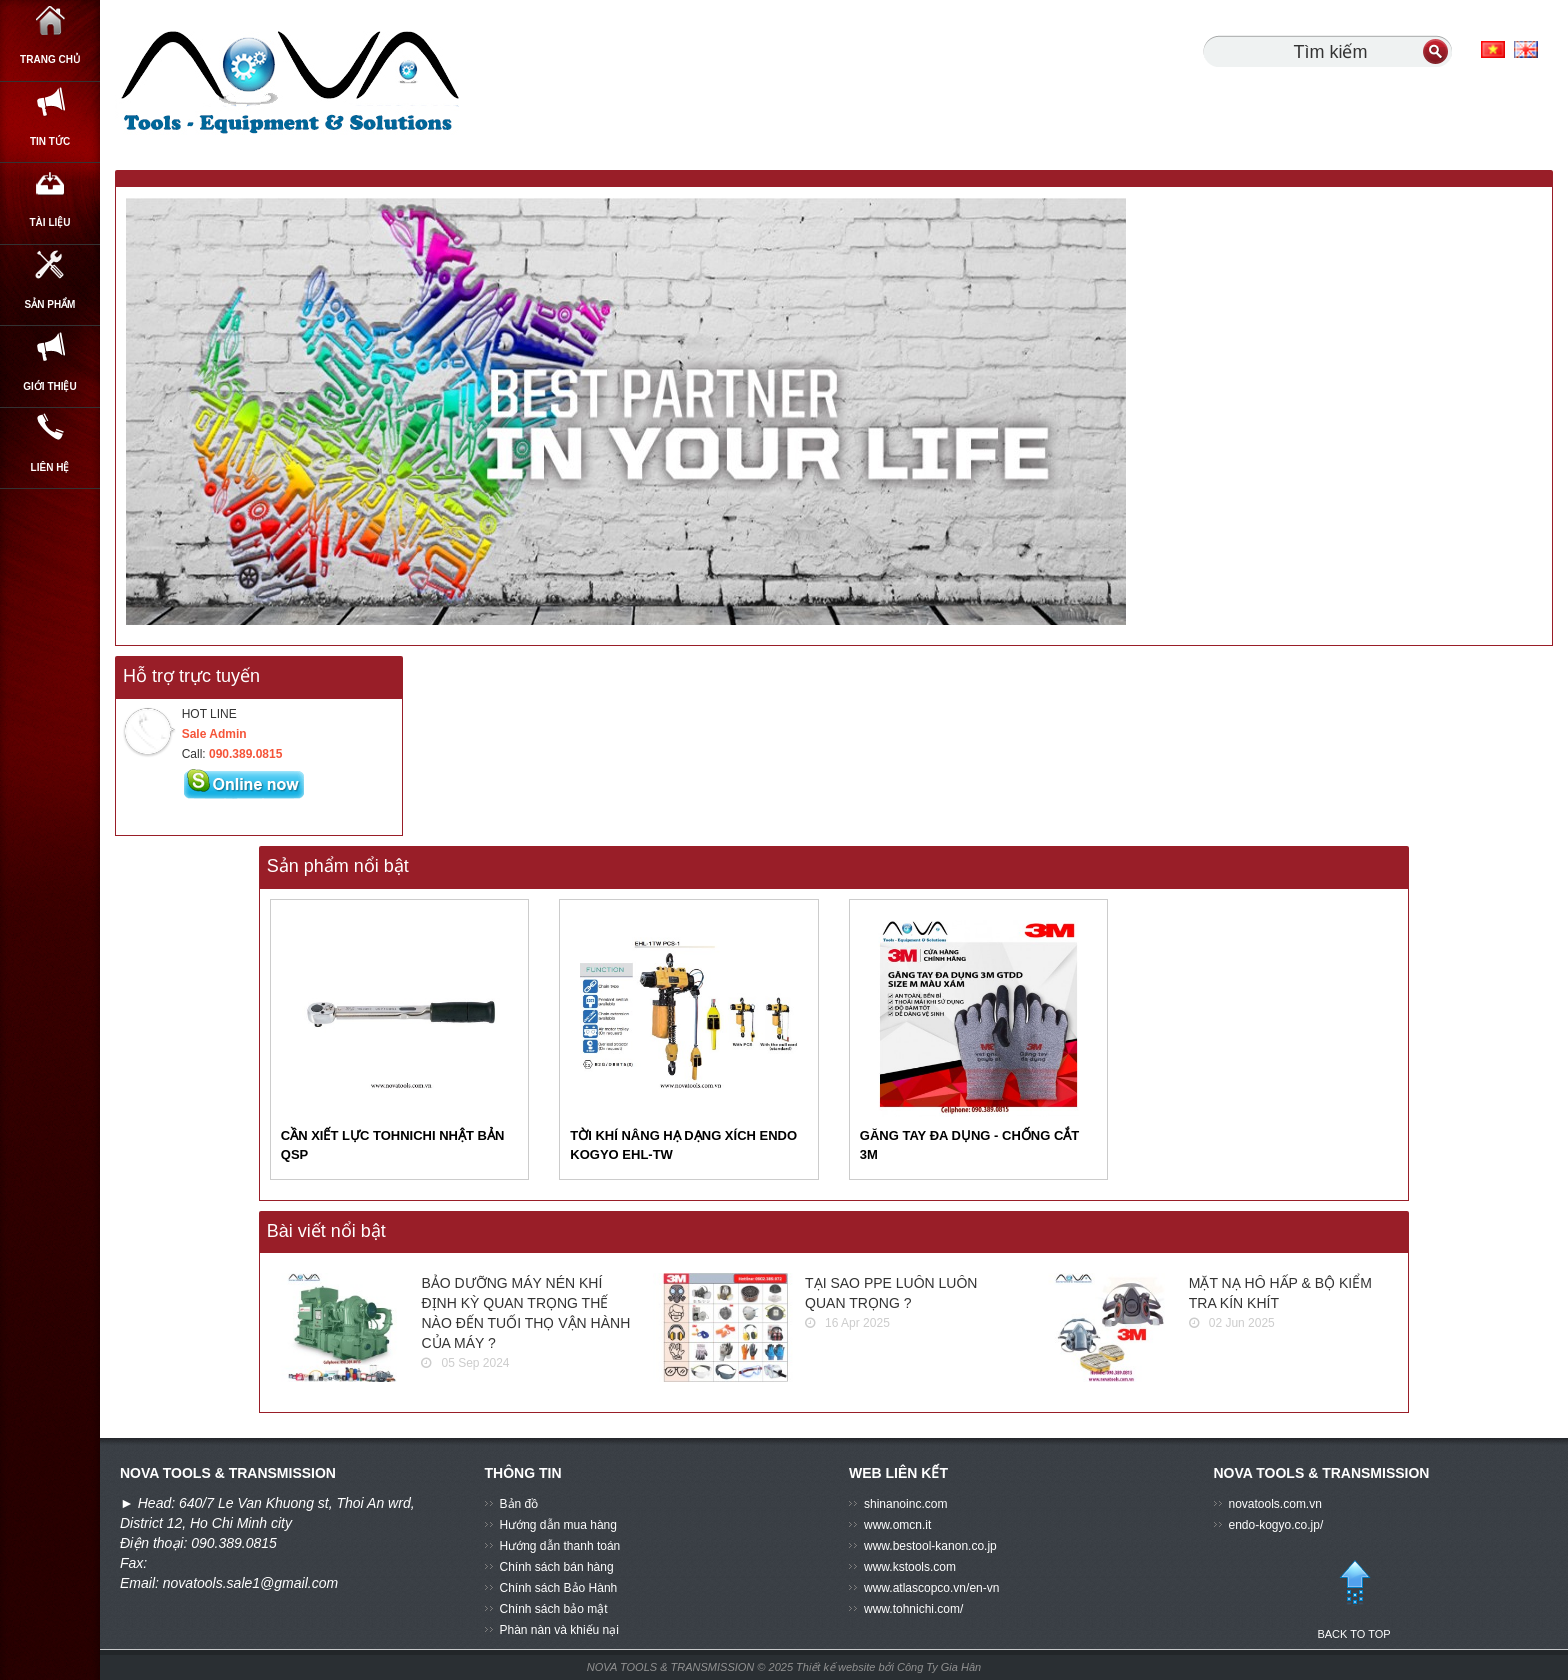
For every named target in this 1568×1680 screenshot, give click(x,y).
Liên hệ (50, 594)
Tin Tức (50, 158)
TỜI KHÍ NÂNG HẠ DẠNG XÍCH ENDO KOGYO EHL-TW (683, 1145)
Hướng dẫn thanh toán (560, 1546)
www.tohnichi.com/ (913, 1609)
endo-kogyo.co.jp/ (1276, 1525)
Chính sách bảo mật (554, 1609)
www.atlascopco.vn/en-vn (931, 1588)
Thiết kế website (837, 1667)
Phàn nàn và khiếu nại (559, 1630)
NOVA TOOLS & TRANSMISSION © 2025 (690, 1667)
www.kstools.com (910, 1567)
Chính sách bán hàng (557, 1567)
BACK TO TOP (1354, 1591)
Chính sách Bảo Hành (559, 1588)
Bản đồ (519, 1504)
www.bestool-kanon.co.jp (930, 1546)
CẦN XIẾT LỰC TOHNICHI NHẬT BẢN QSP (392, 1145)
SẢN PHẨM (50, 376)
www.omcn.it (897, 1525)
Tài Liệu (50, 267)
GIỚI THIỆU (49, 485)
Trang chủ (50, 49)
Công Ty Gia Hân (939, 1667)
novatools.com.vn (1275, 1504)
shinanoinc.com (905, 1504)
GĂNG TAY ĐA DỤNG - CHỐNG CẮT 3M (969, 1145)
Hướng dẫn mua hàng (558, 1525)
